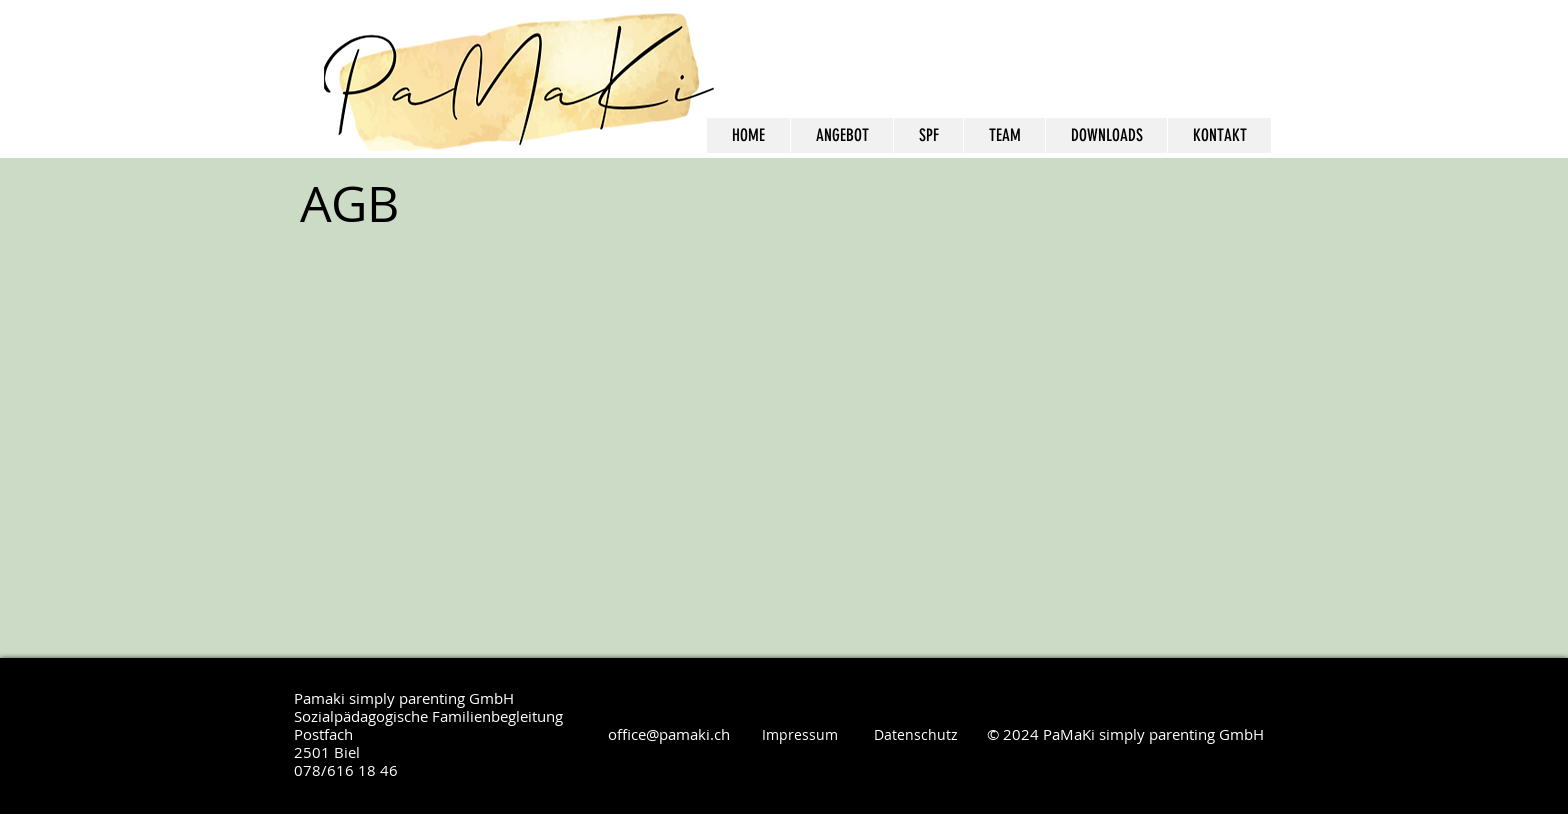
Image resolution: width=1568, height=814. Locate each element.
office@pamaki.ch (669, 734)
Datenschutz (916, 734)
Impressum (800, 734)
